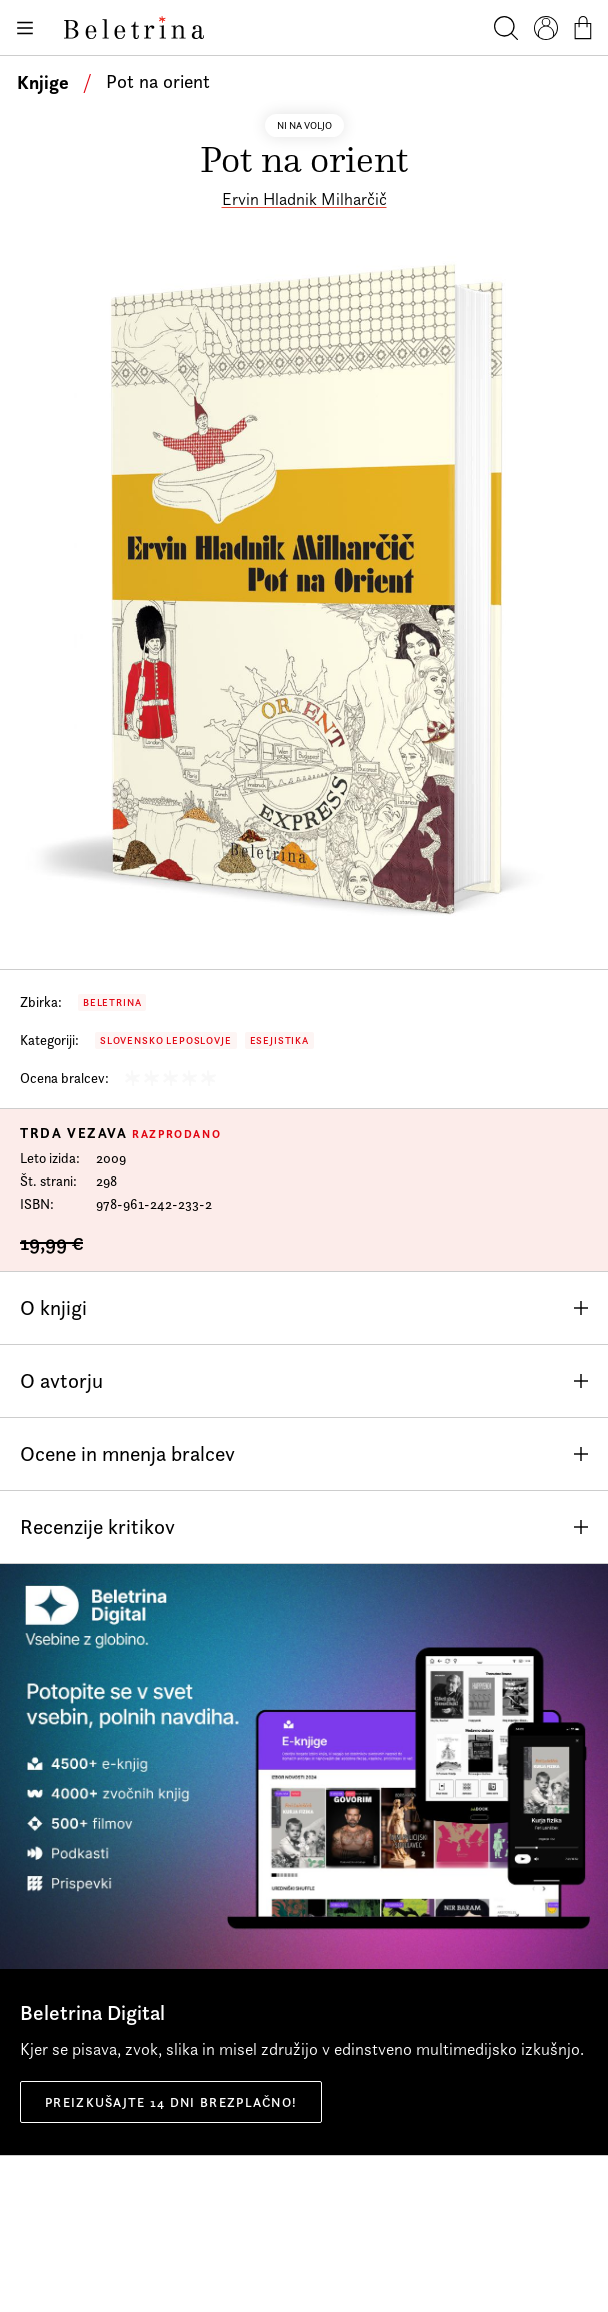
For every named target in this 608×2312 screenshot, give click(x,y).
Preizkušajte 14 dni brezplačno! (171, 2102)
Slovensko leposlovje (166, 1040)
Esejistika (279, 1040)
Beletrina (112, 1002)
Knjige (43, 82)
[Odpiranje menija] (24, 28)
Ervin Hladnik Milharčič (304, 199)
